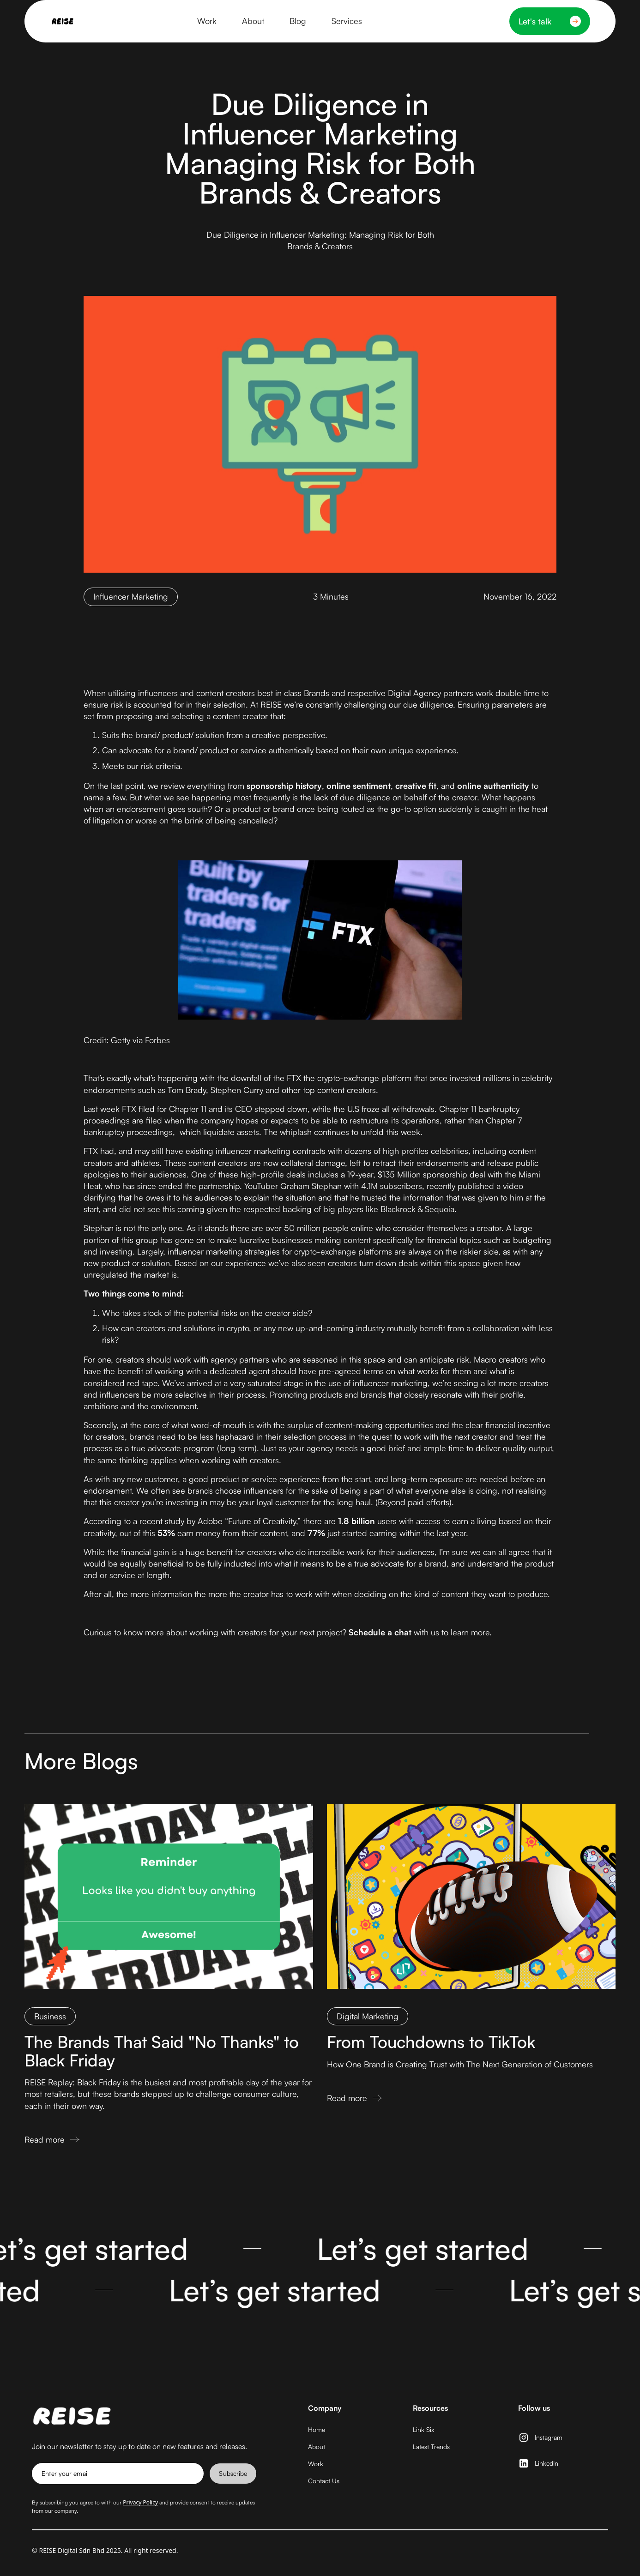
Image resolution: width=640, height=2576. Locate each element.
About (316, 2446)
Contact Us (323, 2481)
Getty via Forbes (140, 1040)
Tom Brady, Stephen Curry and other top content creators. (273, 1090)
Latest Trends (431, 2446)
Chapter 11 (187, 1109)
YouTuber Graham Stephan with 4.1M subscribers (333, 1186)
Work (315, 2464)
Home (316, 2429)
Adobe (210, 1521)
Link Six (423, 2429)
